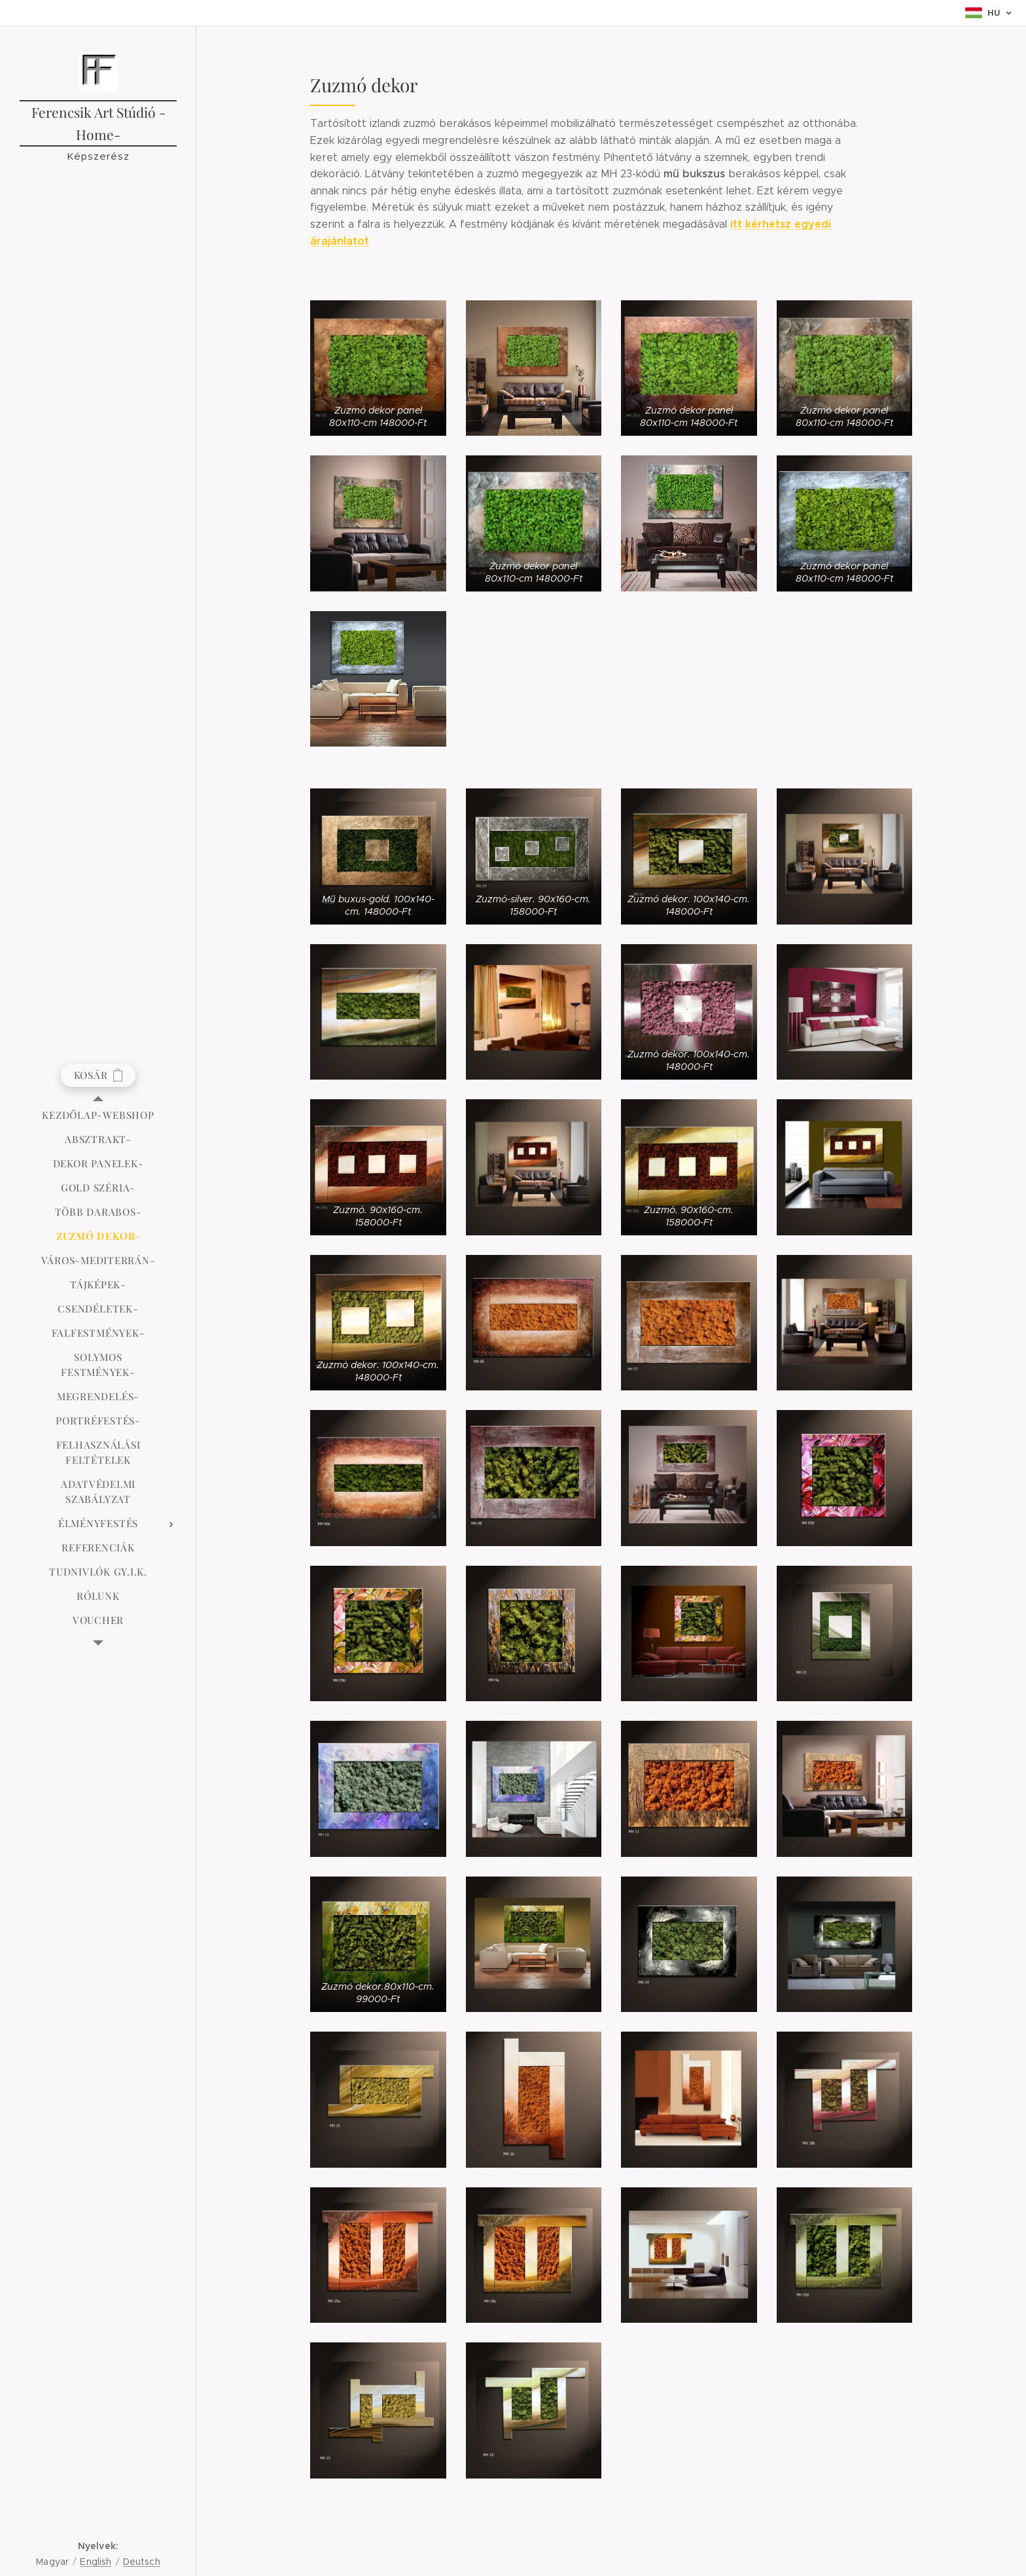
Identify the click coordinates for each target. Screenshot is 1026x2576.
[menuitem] (98, 1115)
